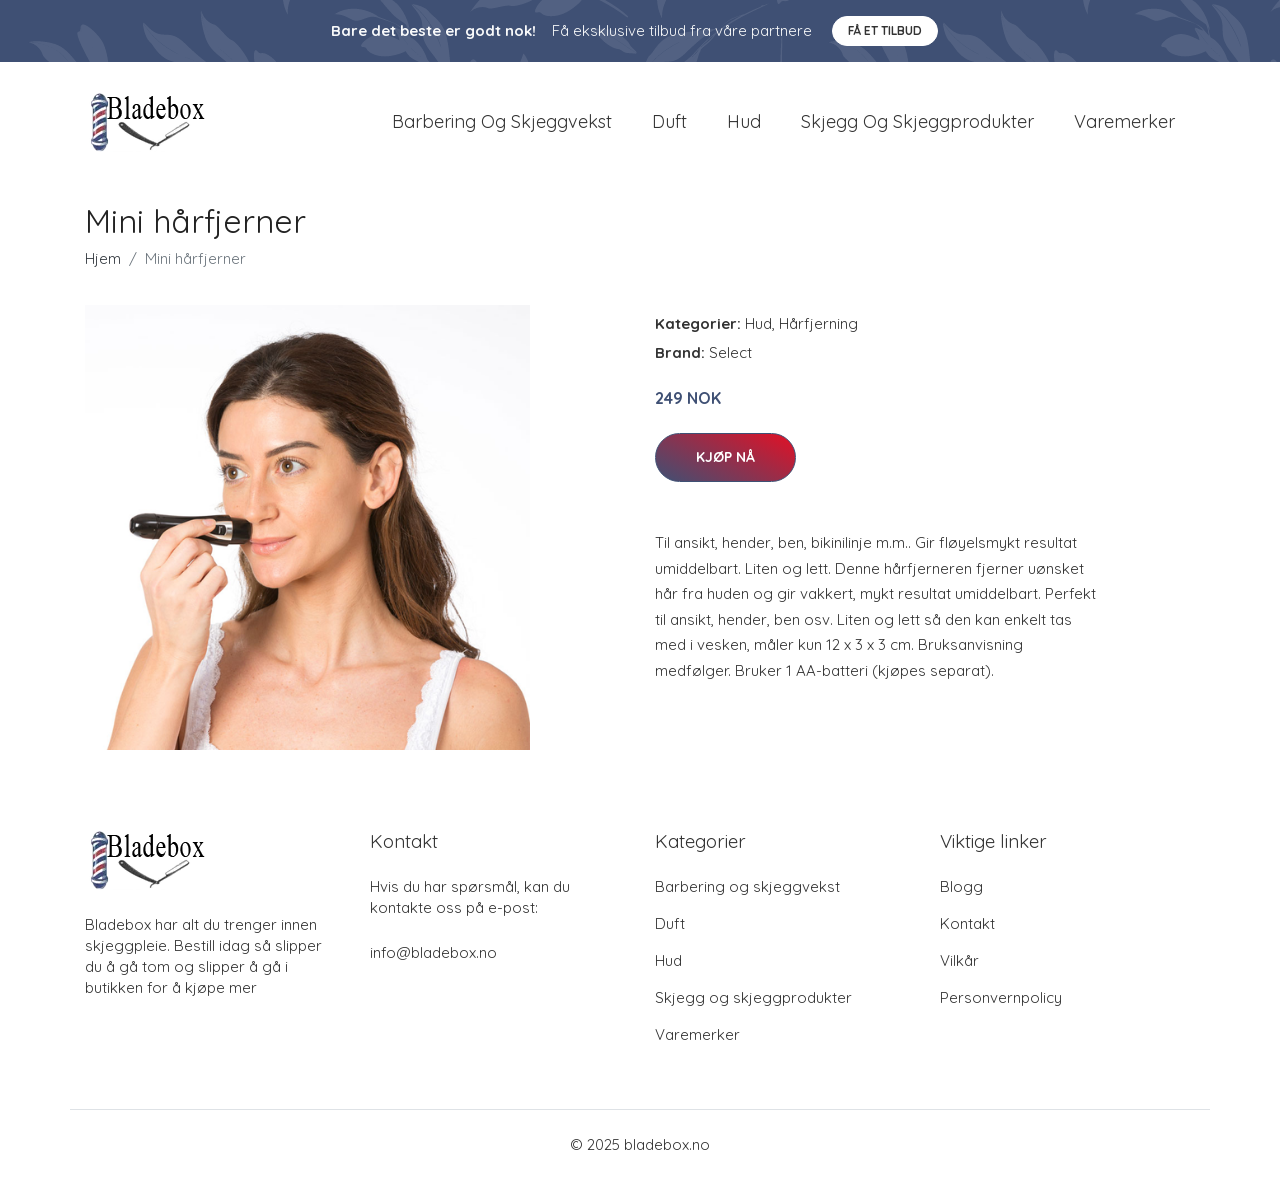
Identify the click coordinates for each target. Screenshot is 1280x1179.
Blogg (961, 886)
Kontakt (967, 923)
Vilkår (959, 960)
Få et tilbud (885, 30)
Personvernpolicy (1001, 997)
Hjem (103, 258)
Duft (669, 121)
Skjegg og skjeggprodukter (917, 121)
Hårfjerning (818, 323)
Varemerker (1124, 121)
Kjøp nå (725, 457)
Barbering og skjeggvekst (502, 121)
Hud (744, 121)
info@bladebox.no (433, 952)
